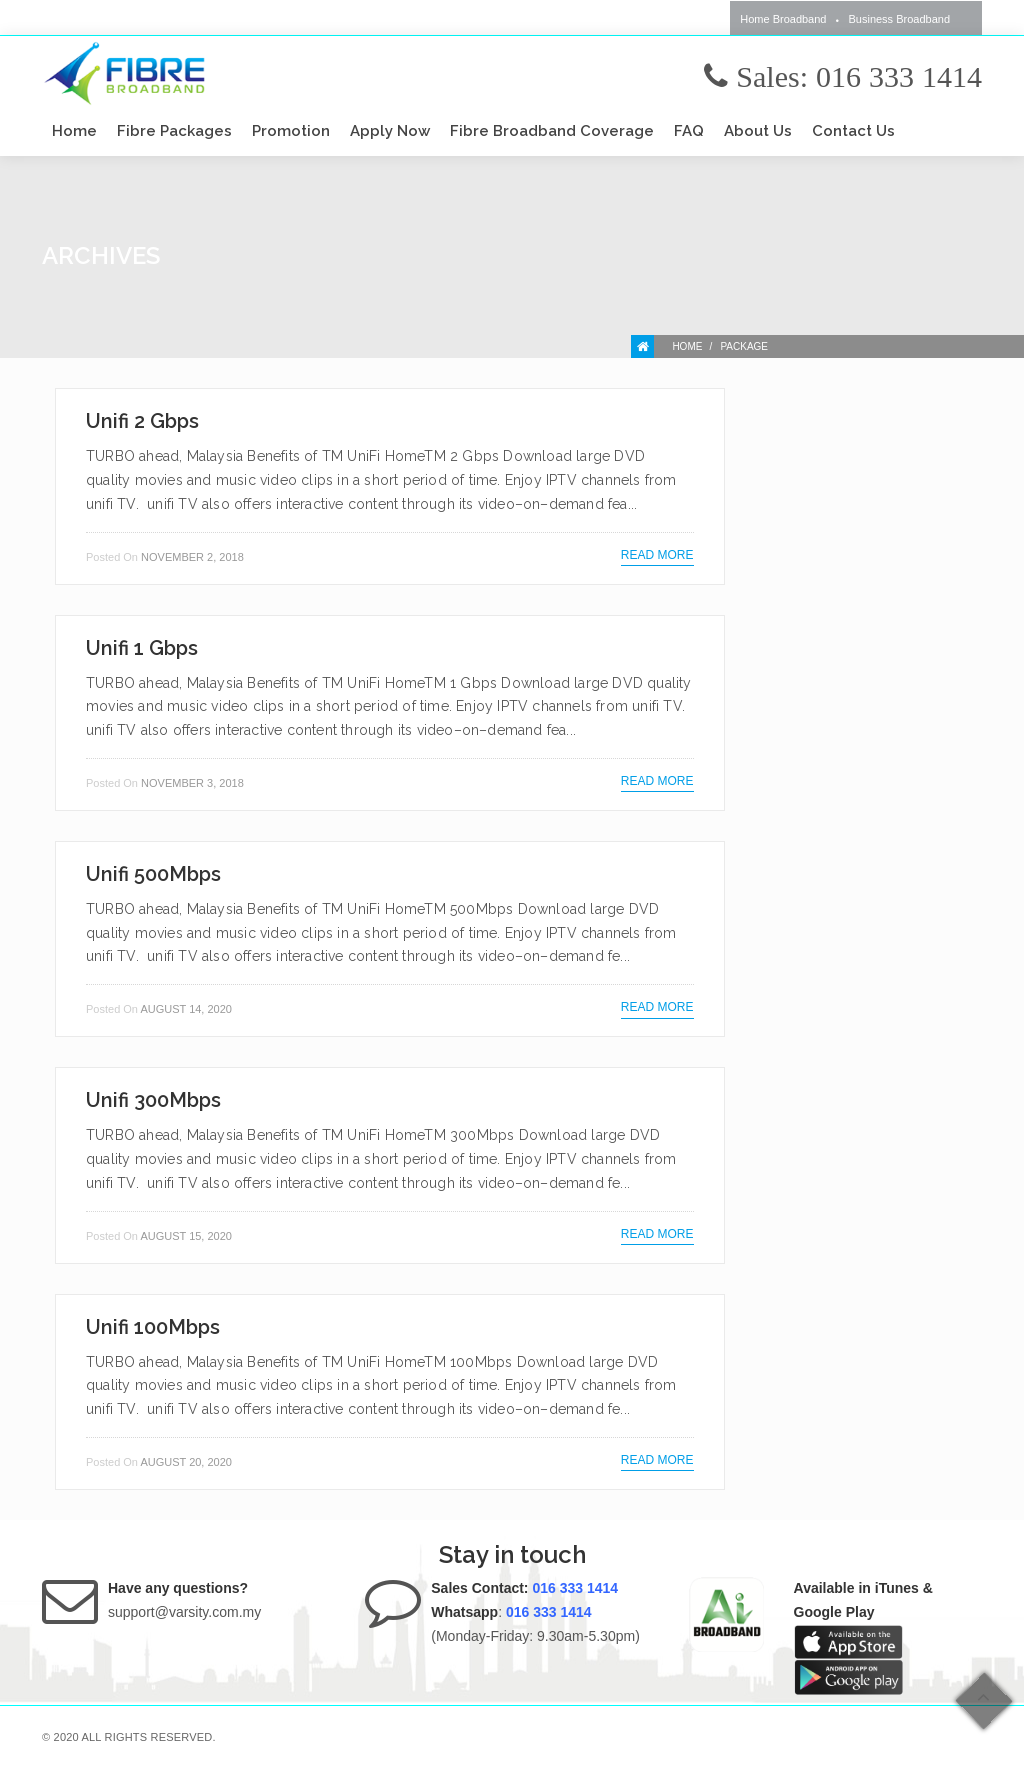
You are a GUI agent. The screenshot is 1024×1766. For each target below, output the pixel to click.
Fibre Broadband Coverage (552, 131)
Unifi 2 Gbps (142, 421)
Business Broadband (899, 19)
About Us (758, 131)
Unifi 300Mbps (153, 1100)
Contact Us (853, 131)
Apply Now (390, 131)
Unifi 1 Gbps (142, 648)
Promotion (291, 131)
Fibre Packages (174, 131)
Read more (657, 555)
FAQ (689, 131)
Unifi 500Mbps (153, 874)
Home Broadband (783, 19)
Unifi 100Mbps (153, 1327)
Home (74, 131)
